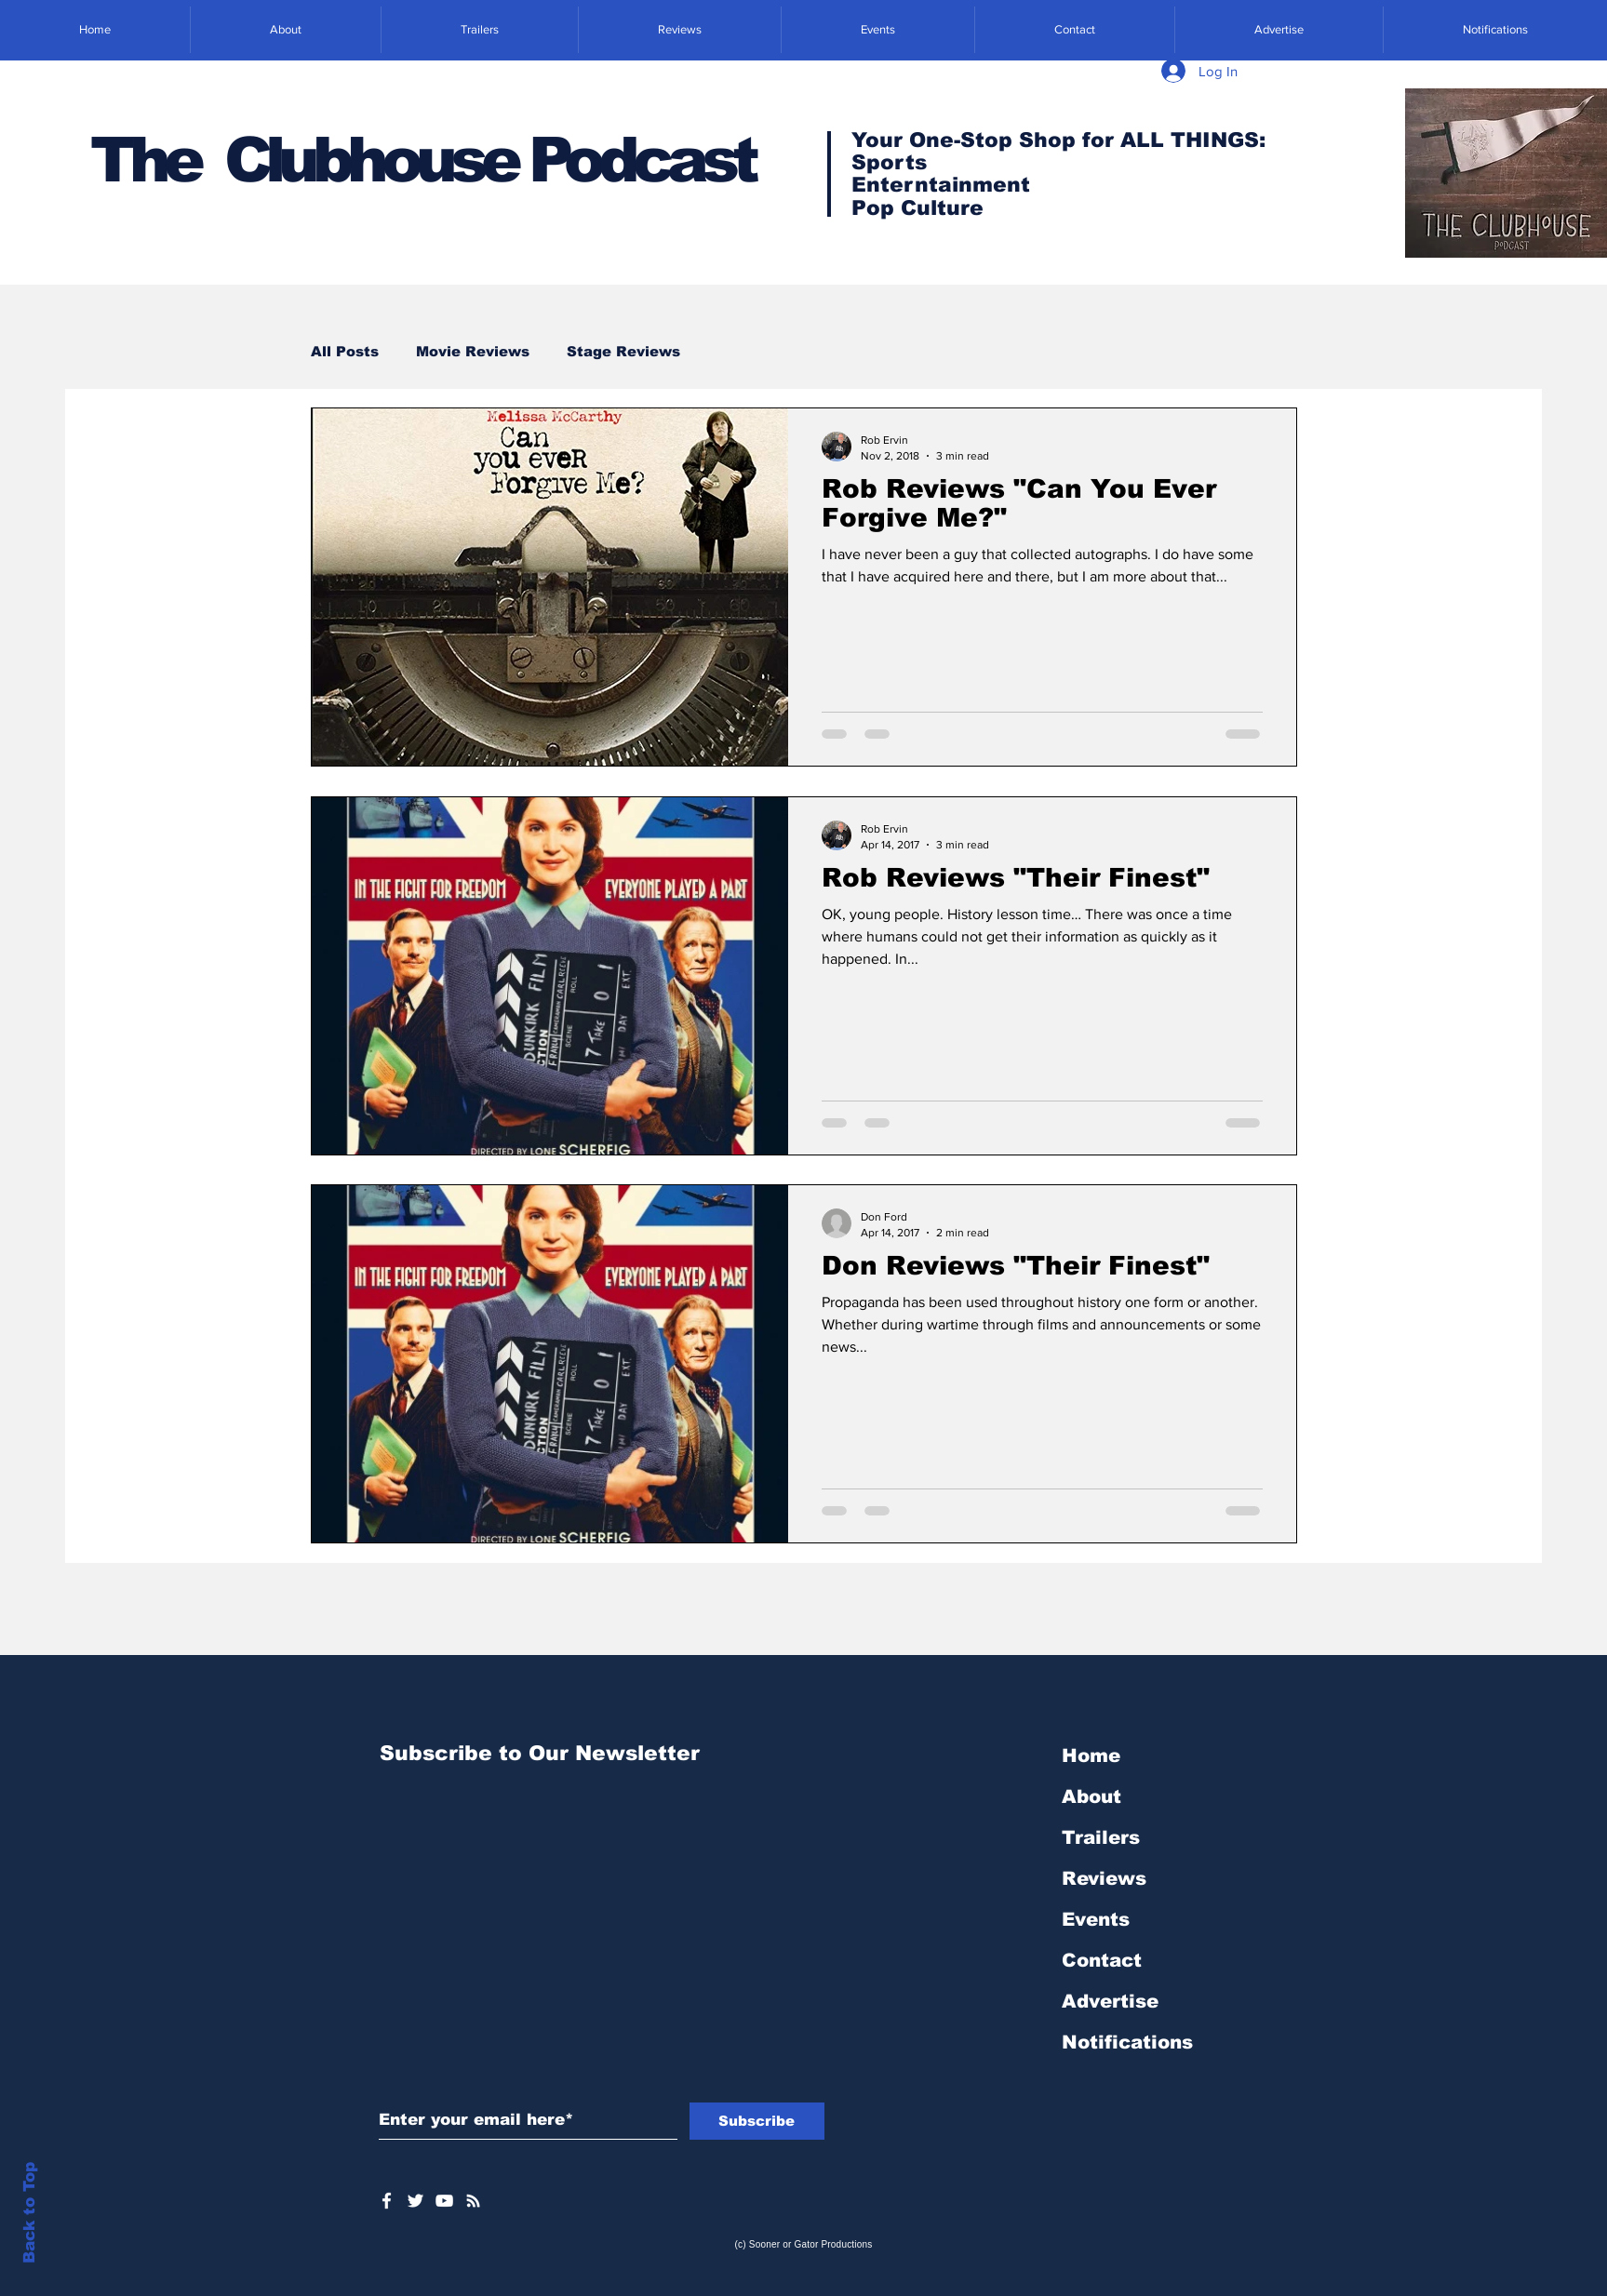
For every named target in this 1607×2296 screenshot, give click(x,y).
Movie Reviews (472, 351)
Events (1096, 1919)
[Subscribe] (757, 2121)
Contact (1102, 1960)
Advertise (1110, 2001)
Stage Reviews (623, 351)
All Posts (345, 351)
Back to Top (29, 2212)
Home (1091, 1755)
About (1091, 1796)
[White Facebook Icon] (386, 2200)
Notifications (1127, 2042)
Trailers (1101, 1837)
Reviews (1104, 1878)
